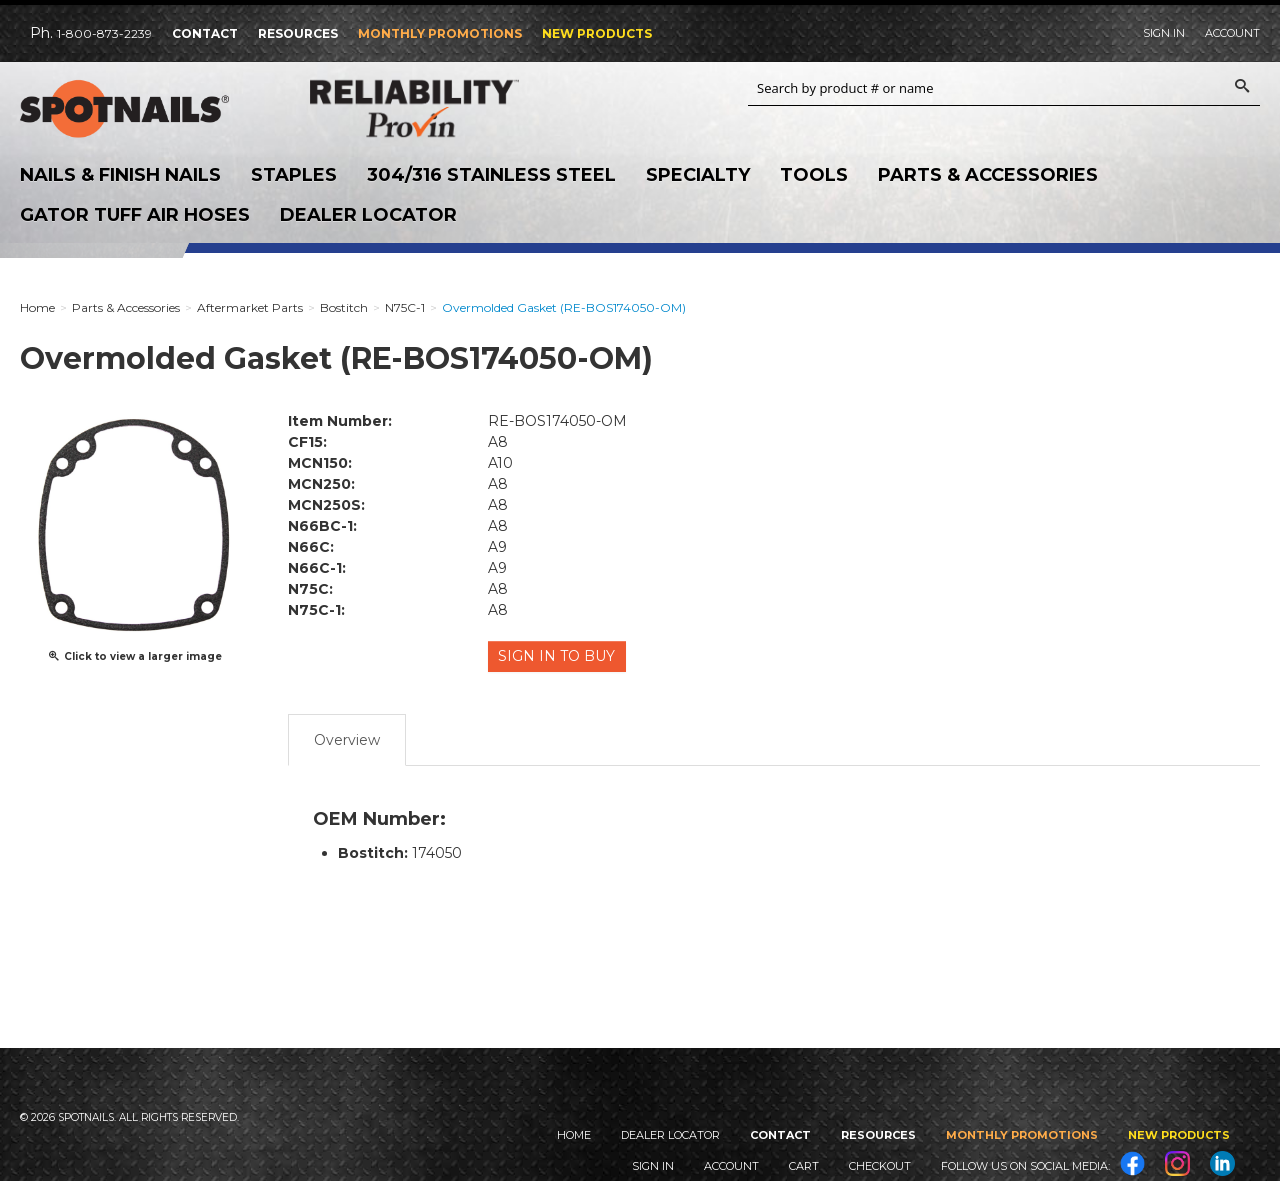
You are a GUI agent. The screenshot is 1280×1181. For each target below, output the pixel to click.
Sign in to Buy (558, 656)
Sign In (1164, 33)
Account (1232, 33)
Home (574, 1135)
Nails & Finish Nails (120, 175)
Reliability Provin (440, 108)
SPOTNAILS (150, 109)
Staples (294, 175)
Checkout (880, 1166)
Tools (814, 175)
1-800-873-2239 (104, 33)
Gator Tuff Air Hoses (135, 215)
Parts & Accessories (988, 175)
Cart (804, 1166)
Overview (347, 737)
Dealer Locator (368, 215)
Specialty (698, 175)
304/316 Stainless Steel (491, 175)
